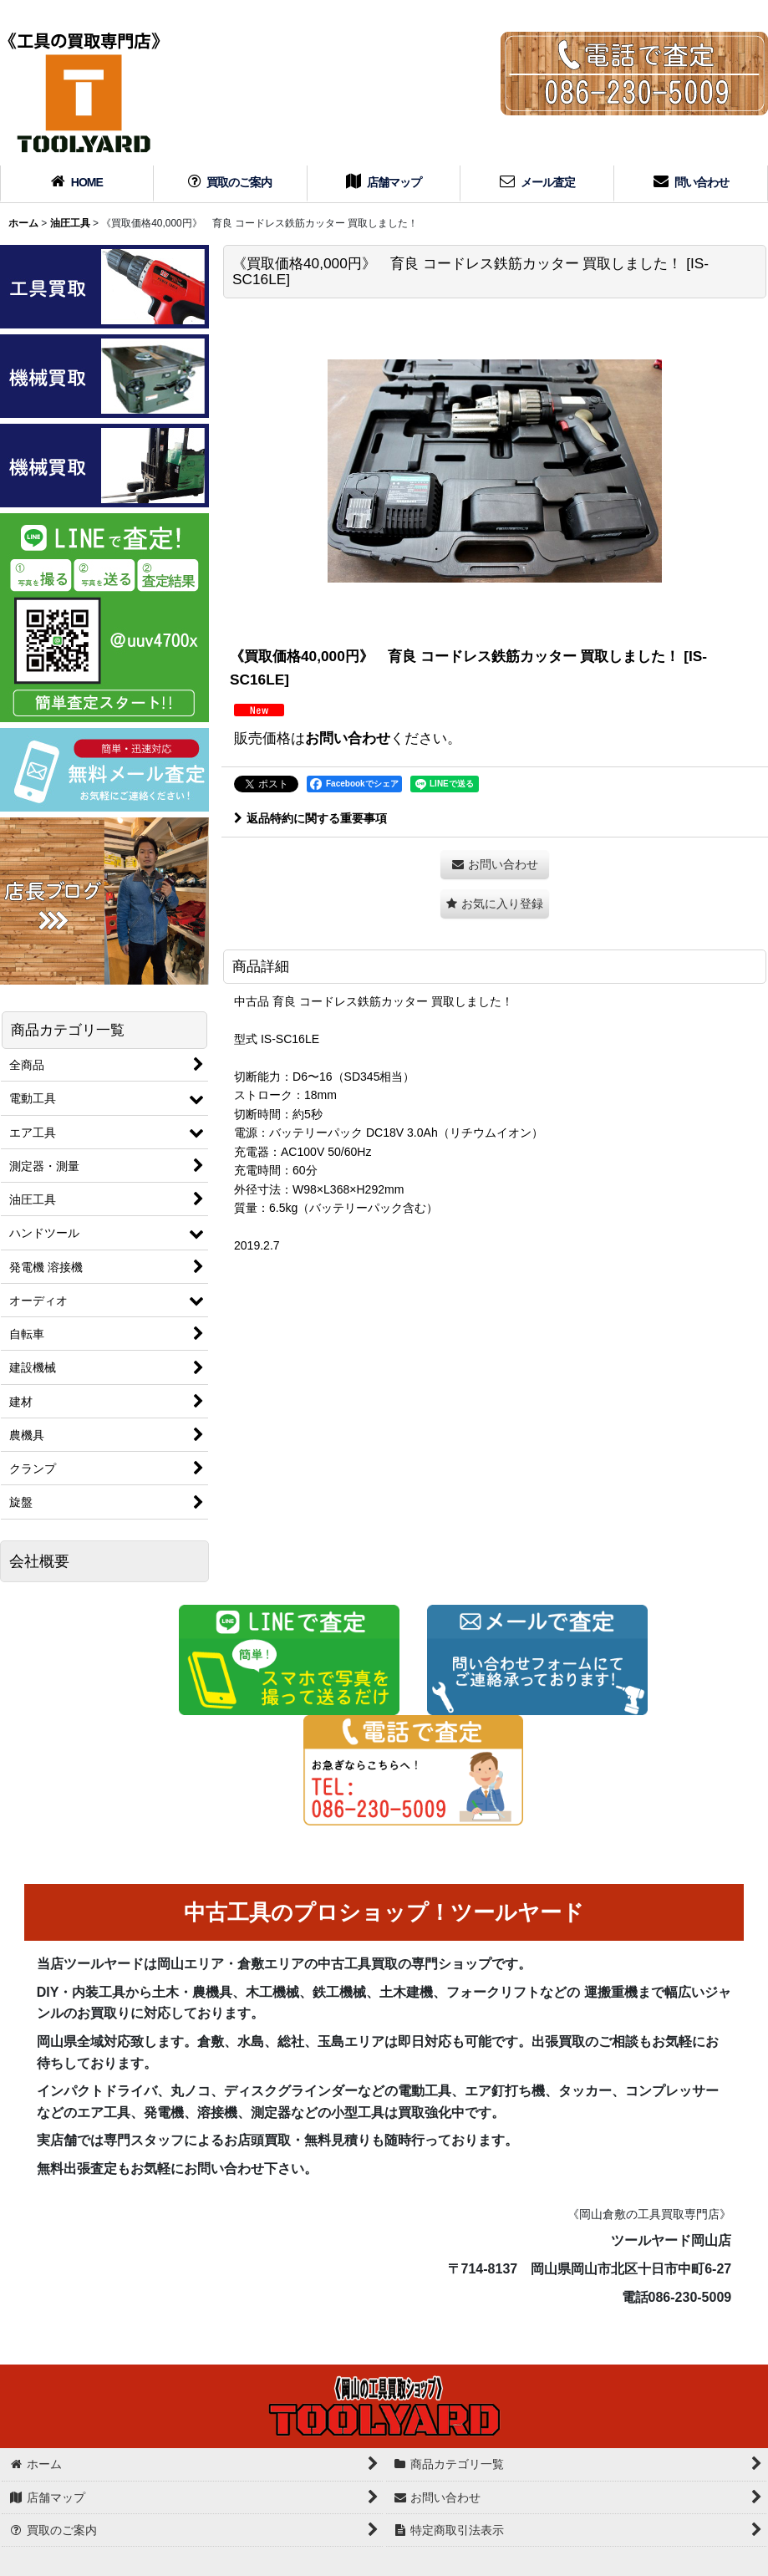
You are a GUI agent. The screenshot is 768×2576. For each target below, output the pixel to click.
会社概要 (39, 1561)
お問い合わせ (347, 738)
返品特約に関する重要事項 (310, 818)
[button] (494, 904)
